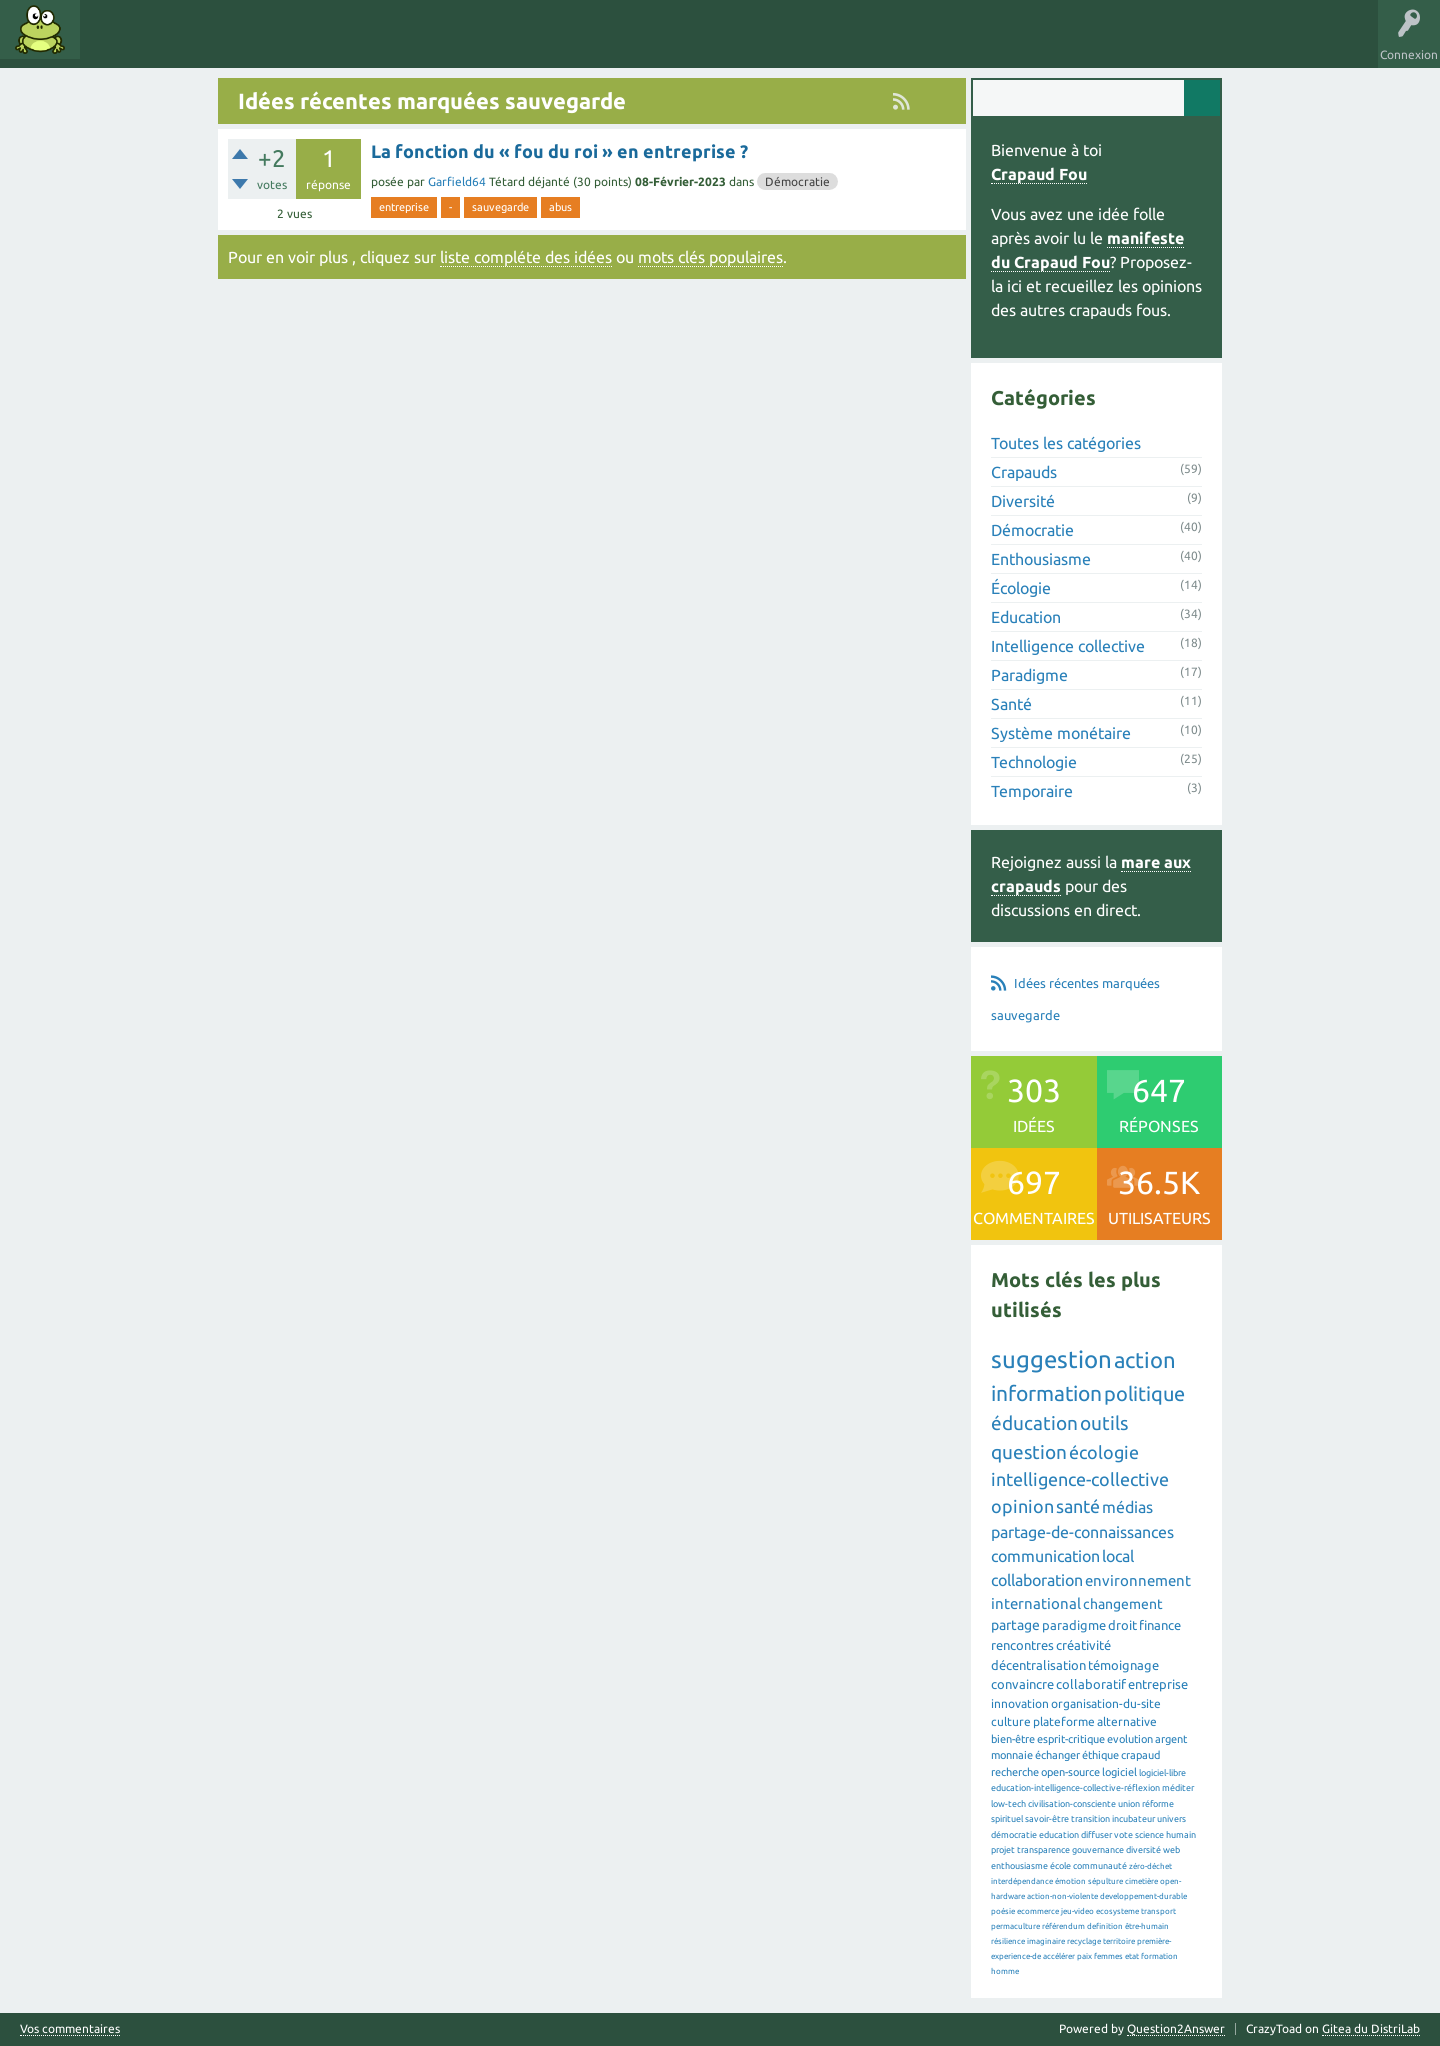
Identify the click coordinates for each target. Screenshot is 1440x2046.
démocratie (1014, 1835)
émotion (1070, 1881)
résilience (1008, 1941)
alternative (1127, 1721)
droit (1122, 1625)
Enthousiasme (1041, 559)
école (1060, 1866)
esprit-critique (1071, 1739)
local (1118, 1556)
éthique (1100, 1755)
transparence (1043, 1850)
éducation (1034, 1423)
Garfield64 (457, 181)
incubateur (1133, 1819)
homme (1005, 1971)
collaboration (1037, 1580)
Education (1026, 617)
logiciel (1119, 1772)
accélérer (1059, 1956)
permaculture (1015, 1926)
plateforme (1064, 1721)
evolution (1130, 1739)
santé (1078, 1506)
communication (1045, 1556)
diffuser (1096, 1835)
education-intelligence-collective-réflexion (1075, 1788)
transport (1158, 1911)
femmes (1108, 1956)
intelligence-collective (1080, 1479)
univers (1171, 1819)
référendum (1063, 1926)
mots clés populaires (710, 257)
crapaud (1140, 1755)
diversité (1143, 1850)
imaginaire (1046, 1941)
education (1059, 1835)
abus (560, 207)
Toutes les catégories (1066, 443)
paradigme (1074, 1625)
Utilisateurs (342, 44)
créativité (1083, 1645)
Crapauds (1024, 472)
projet (1003, 1850)
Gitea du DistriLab (1371, 2028)
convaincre (1022, 1684)
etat (1132, 1956)
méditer (1178, 1788)
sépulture (1105, 1881)
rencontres (1022, 1645)
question (1029, 1452)
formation (1159, 1956)
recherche (1015, 1772)
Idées (115, 44)
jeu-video (1077, 1911)
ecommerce (1038, 1911)
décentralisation (1038, 1665)
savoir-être (1047, 1819)
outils (1104, 1423)
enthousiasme (1019, 1866)
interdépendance (1022, 1881)
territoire (1119, 1941)
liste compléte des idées (526, 257)
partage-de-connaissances (1082, 1532)
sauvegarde (500, 207)
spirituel (1007, 1819)
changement (1123, 1604)
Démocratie (797, 181)
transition (1090, 1819)
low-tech (1008, 1804)
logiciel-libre (1162, 1773)
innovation (1020, 1703)
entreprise (404, 207)
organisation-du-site (1106, 1703)
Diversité (1023, 501)
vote (1123, 1835)
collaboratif (1091, 1684)
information (1046, 1393)
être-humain (1147, 1926)
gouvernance (1098, 1850)
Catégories (258, 44)
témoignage (1123, 1665)
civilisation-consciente (1072, 1804)
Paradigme (1029, 675)
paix (1084, 1956)
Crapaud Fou (1039, 174)
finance (1160, 1625)
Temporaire (1032, 791)
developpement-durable (1143, 1896)
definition (1105, 1926)
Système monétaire (1061, 733)
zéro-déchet (1150, 1866)
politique (1144, 1393)
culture (1011, 1721)
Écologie (1021, 588)
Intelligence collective (1068, 646)
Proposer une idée (448, 44)
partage (1015, 1625)
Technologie (1034, 762)
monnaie (1012, 1755)
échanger (1057, 1755)
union (1129, 1804)
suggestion (1051, 1359)
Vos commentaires (70, 2029)
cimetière (1141, 1881)
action (1145, 1359)
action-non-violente (1062, 1896)
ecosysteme (1117, 1911)
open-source (1070, 1772)
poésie (1003, 1911)
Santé (1011, 704)
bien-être (1013, 1739)
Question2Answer (1176, 2028)
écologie (1104, 1452)
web (1171, 1850)
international (1036, 1603)
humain (1181, 1835)
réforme (1158, 1804)
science (1149, 1835)
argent (1171, 1739)
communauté (1100, 1866)
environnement (1138, 1580)
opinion (1022, 1506)
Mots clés (182, 44)
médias (1127, 1507)
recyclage (1084, 1941)
